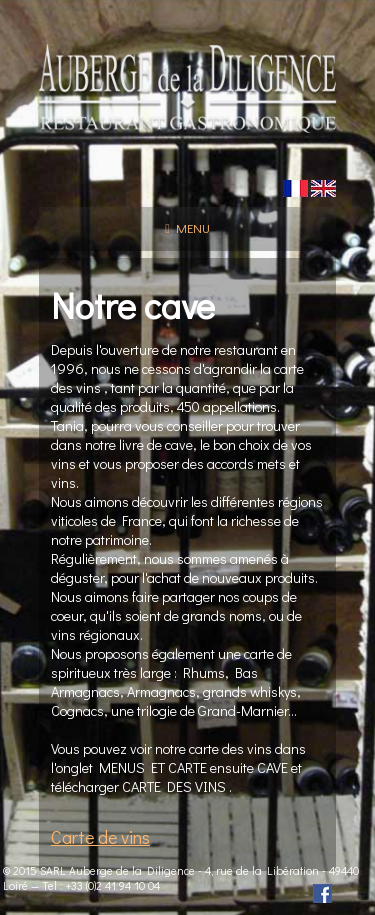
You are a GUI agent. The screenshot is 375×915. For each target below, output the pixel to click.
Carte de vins (100, 837)
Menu (187, 228)
